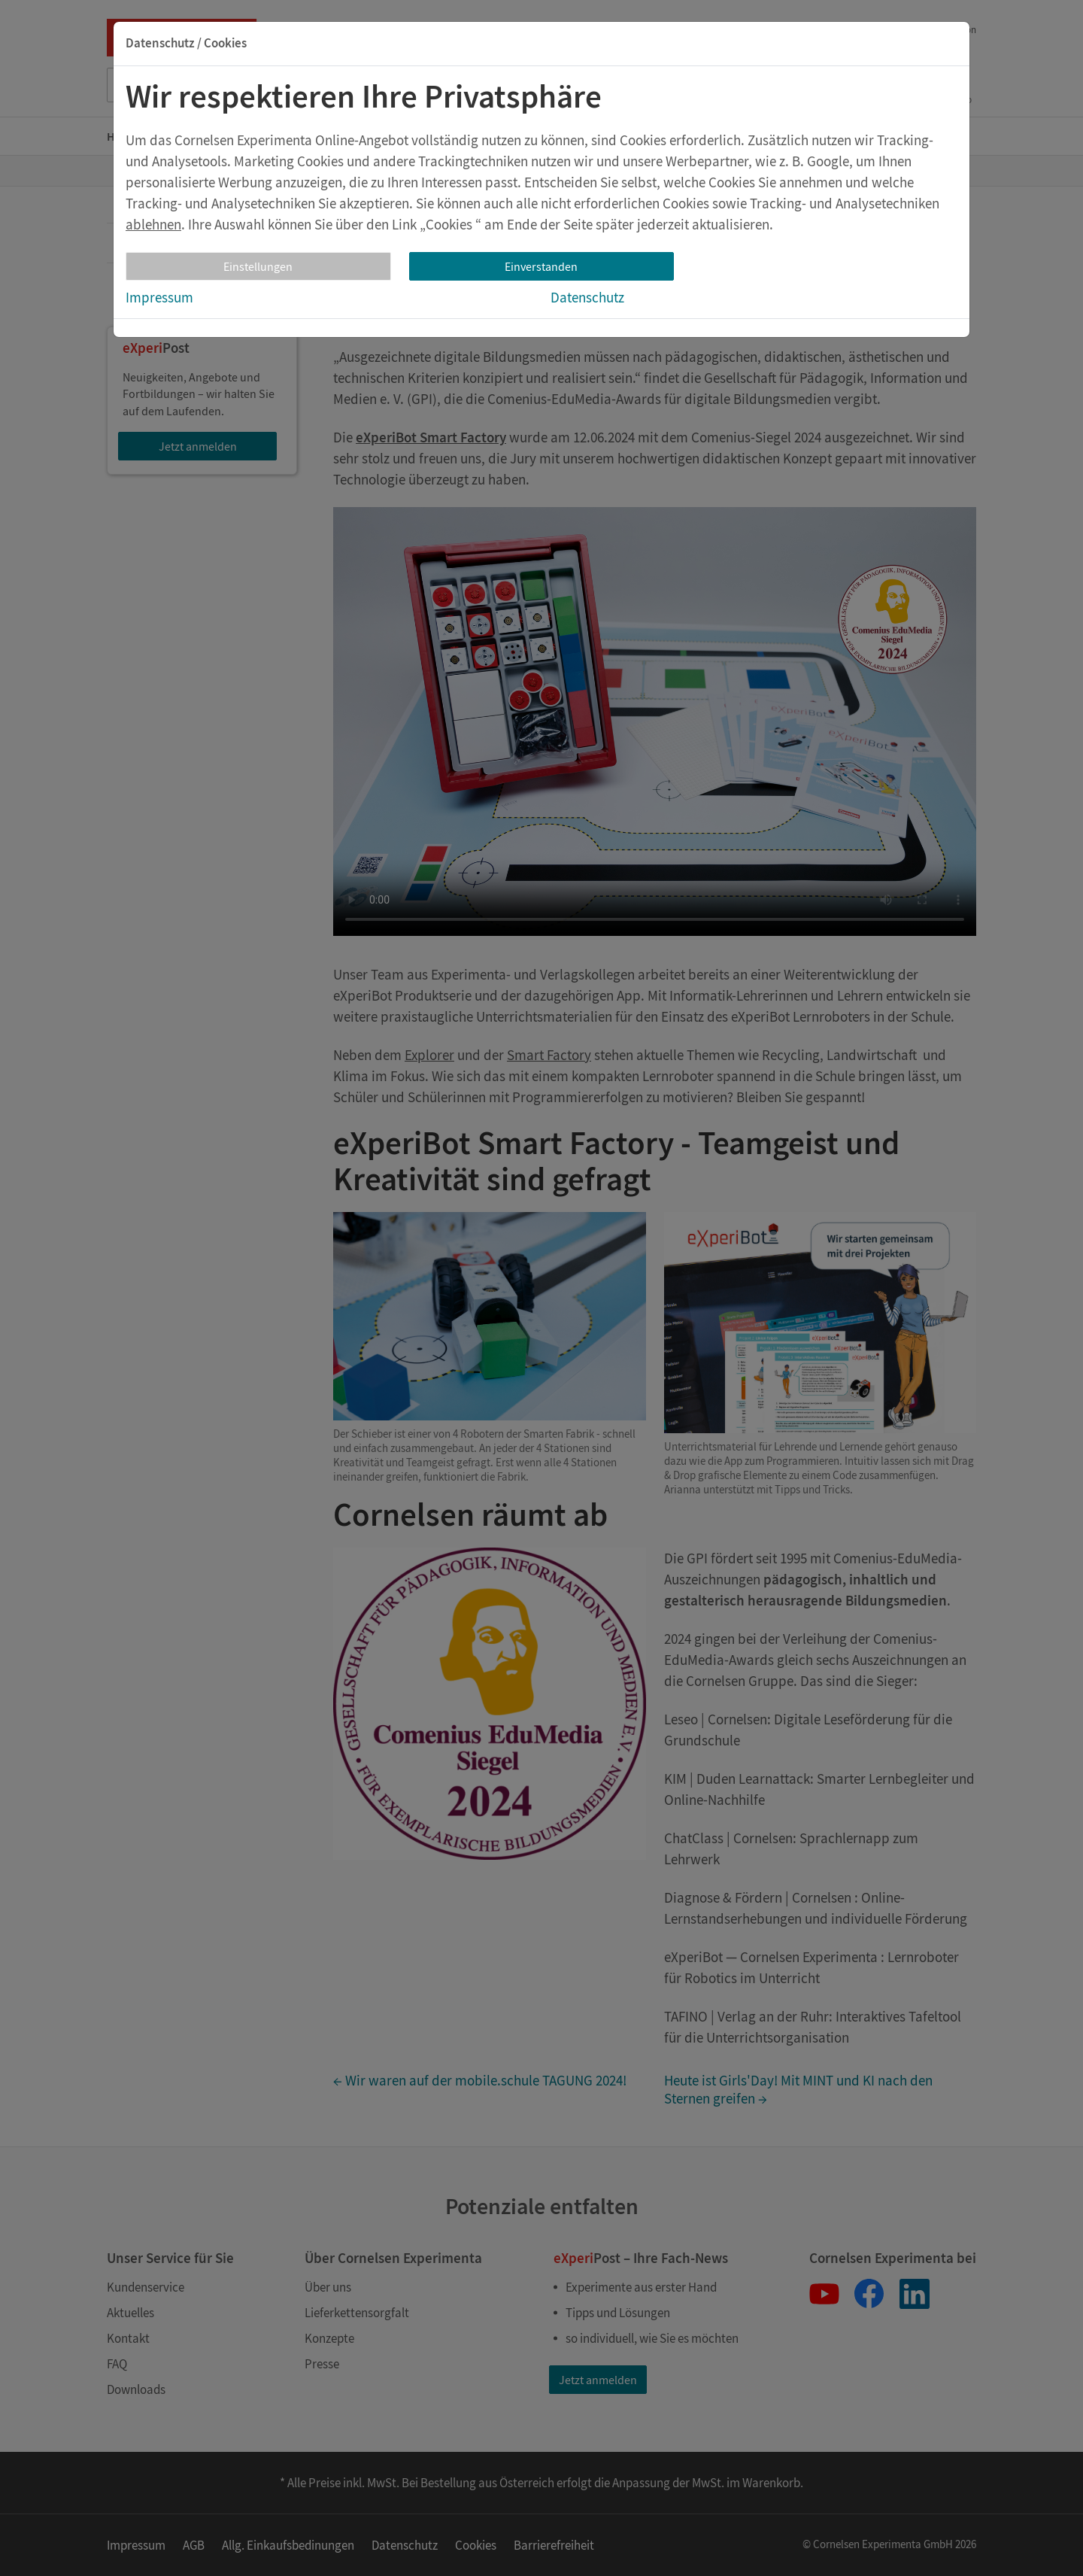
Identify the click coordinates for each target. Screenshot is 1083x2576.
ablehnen (153, 224)
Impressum (159, 297)
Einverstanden (541, 266)
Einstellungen (258, 266)
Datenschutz (587, 297)
